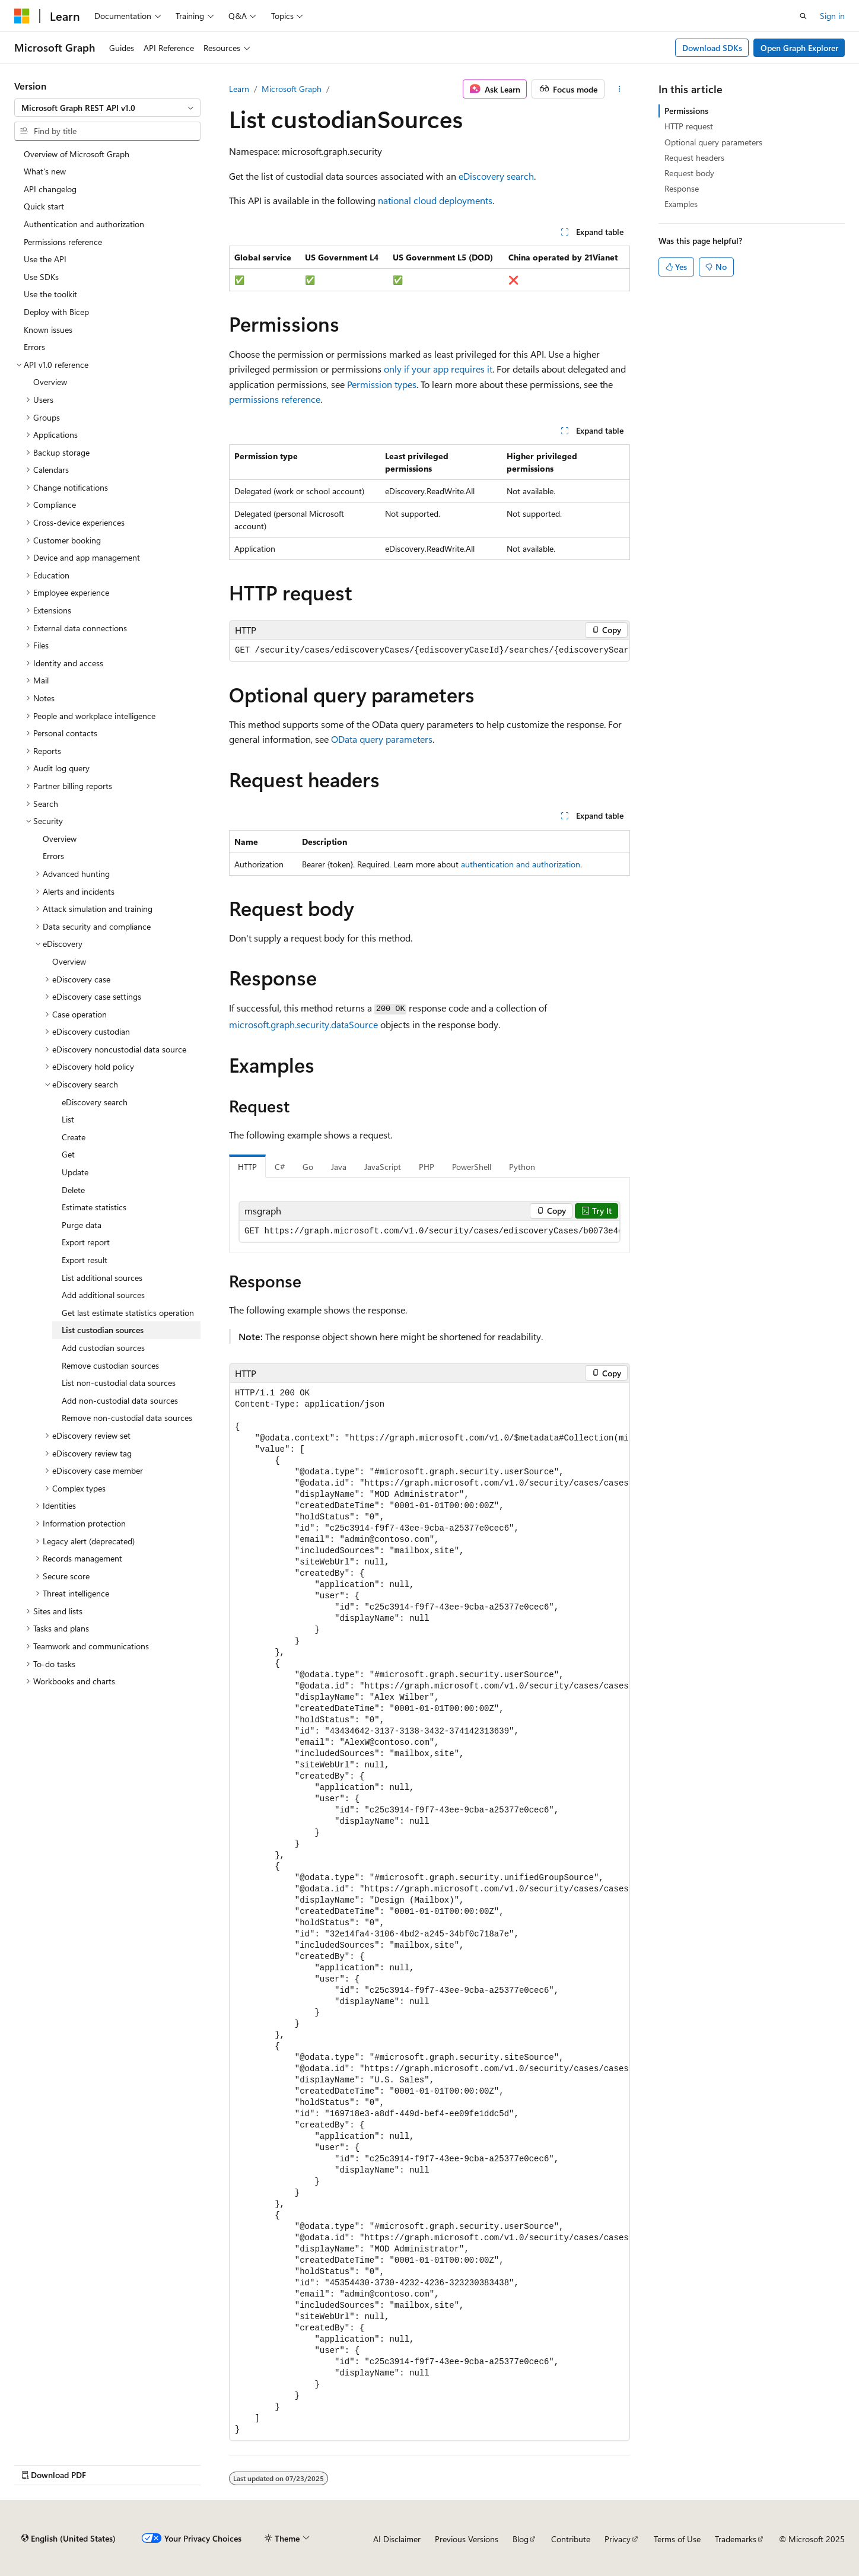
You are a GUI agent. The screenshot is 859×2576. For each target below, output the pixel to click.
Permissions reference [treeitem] (63, 241)
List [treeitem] (68, 1119)
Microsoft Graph (292, 88)
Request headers (694, 157)
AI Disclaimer (397, 2539)
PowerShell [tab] (471, 1166)
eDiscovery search (496, 176)
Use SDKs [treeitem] (41, 276)
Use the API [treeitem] (45, 259)
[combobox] (107, 107)
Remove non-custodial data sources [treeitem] (127, 1417)
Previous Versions (466, 2539)
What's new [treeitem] (45, 171)
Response (681, 188)
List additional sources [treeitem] (102, 1277)
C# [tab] (280, 1166)
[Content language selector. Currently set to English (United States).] (68, 2538)
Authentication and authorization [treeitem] (84, 224)
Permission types (381, 384)
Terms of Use (677, 2539)
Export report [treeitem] (86, 1242)
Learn (239, 88)
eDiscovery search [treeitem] (95, 1102)
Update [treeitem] (75, 1172)
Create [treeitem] (73, 1137)
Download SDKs (712, 47)
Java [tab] (338, 1166)
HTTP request (688, 126)
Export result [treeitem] (84, 1259)
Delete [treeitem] (73, 1189)
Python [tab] (522, 1166)
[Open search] (803, 16)
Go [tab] (308, 1166)
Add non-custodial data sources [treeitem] (120, 1400)
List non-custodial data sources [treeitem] (119, 1382)
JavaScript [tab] (382, 1166)
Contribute (570, 2539)
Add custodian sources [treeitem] (103, 1347)
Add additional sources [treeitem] (103, 1294)
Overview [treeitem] (50, 381)
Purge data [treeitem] (81, 1224)
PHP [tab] (426, 1166)
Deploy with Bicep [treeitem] (56, 311)
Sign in (832, 15)
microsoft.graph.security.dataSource (303, 1024)
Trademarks (735, 2539)
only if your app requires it (438, 368)
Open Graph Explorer (799, 47)
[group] (429, 650)
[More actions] (619, 88)
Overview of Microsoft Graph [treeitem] (76, 154)
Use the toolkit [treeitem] (50, 294)
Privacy (618, 2539)
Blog (521, 2539)
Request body (689, 173)
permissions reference (274, 399)
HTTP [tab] (247, 1166)
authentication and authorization (520, 864)
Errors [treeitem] (34, 346)
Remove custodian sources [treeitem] (110, 1365)
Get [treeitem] (68, 1154)
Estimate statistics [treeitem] (94, 1207)
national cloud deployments (435, 200)
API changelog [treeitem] (50, 189)
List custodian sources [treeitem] (103, 1329)
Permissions (686, 110)
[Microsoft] (22, 16)
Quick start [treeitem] (44, 206)
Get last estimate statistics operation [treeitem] (128, 1312)
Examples (681, 203)
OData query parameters (381, 739)
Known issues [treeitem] (48, 329)
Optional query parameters (713, 142)
